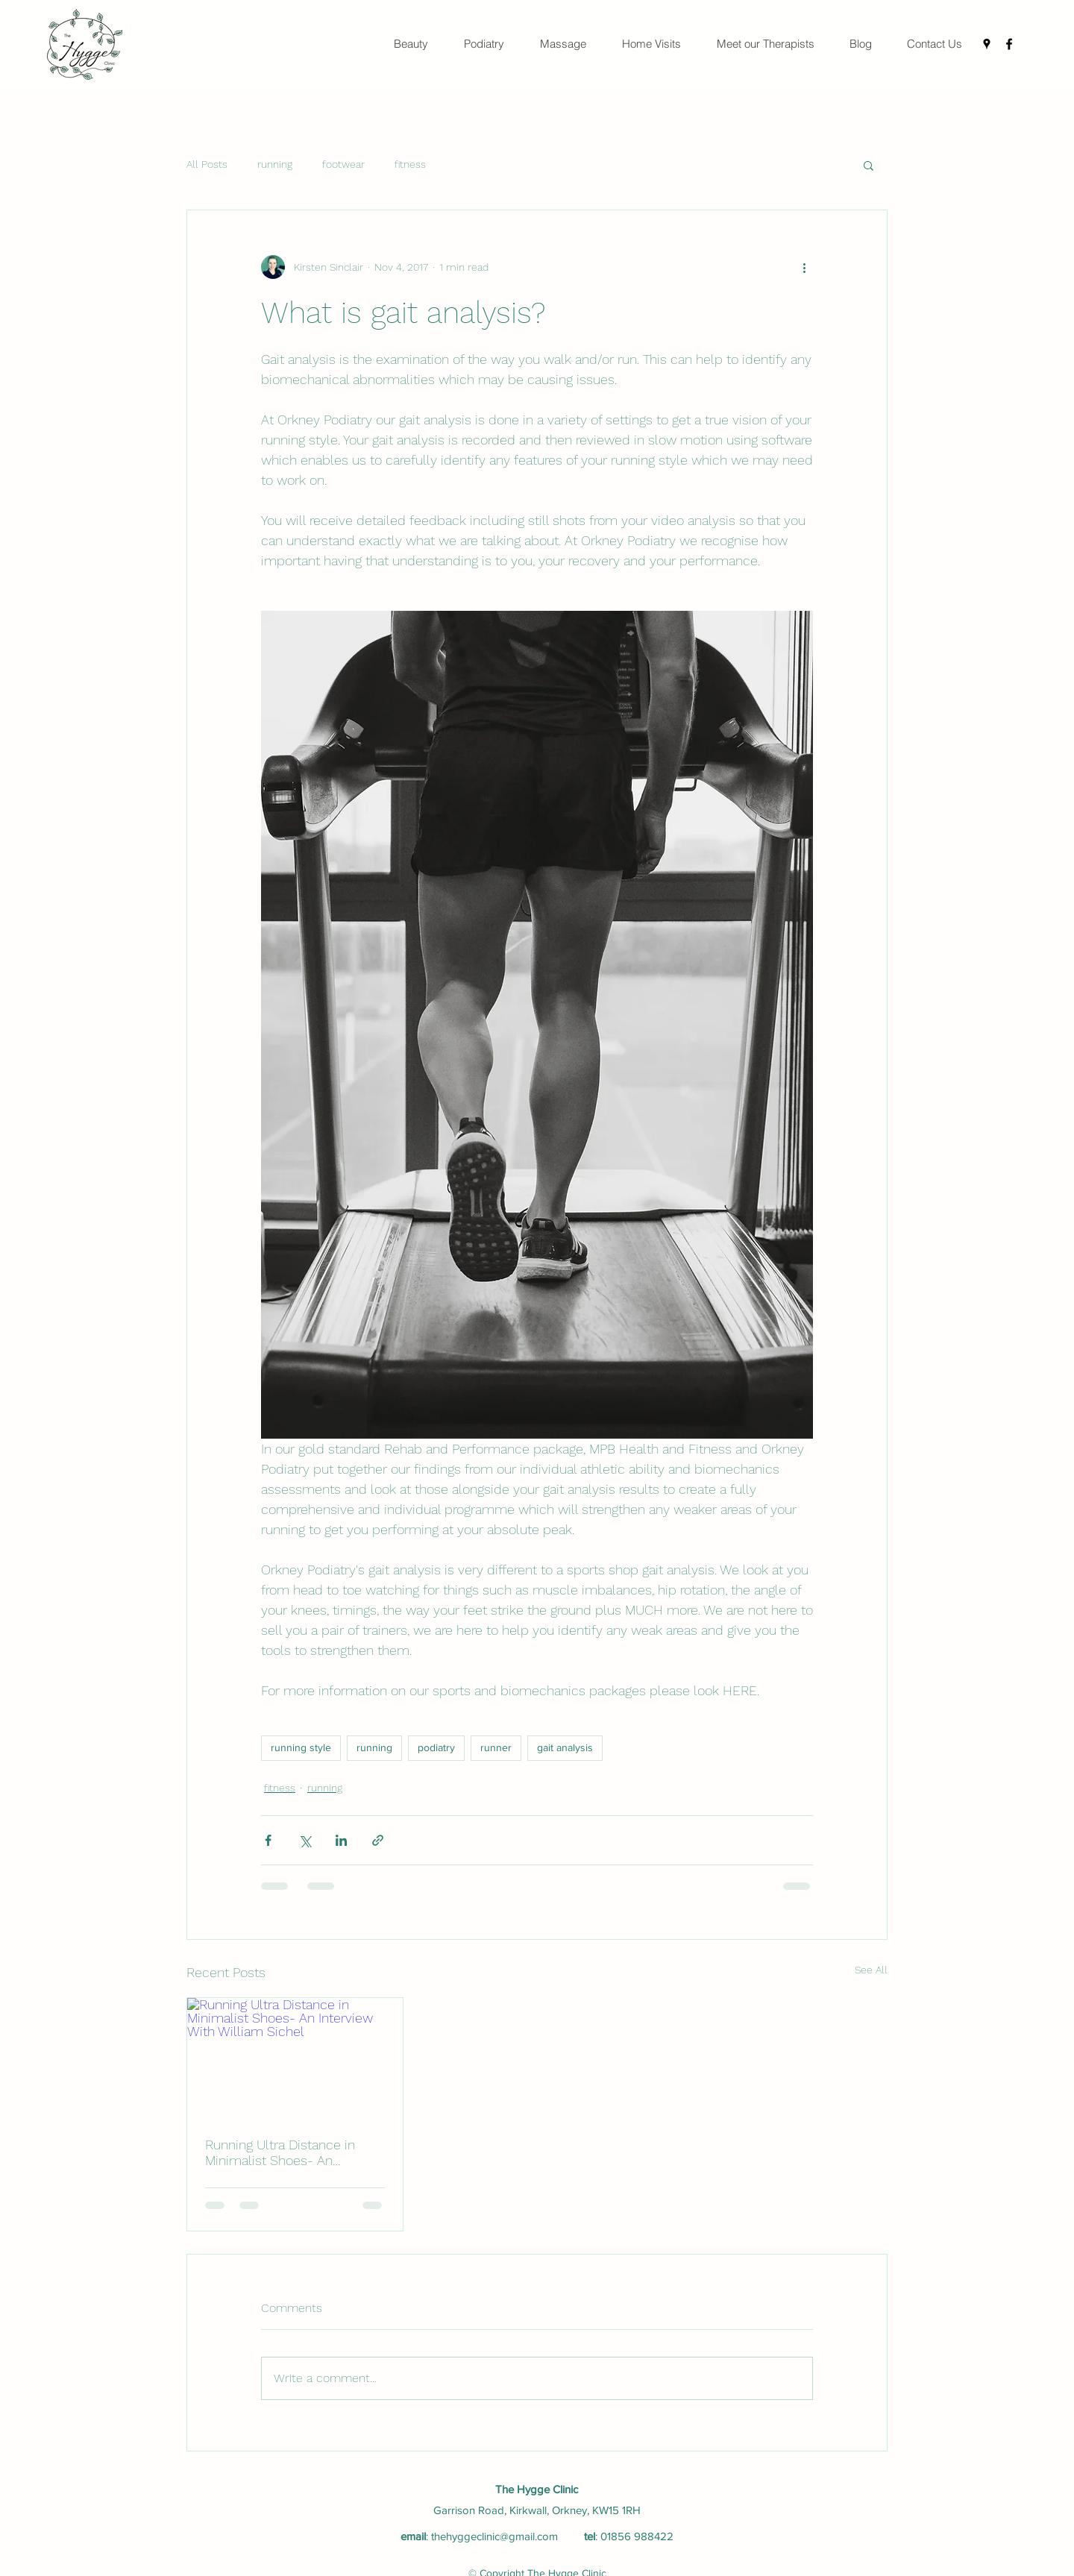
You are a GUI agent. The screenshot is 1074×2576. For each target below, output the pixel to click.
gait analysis (565, 1747)
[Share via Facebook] (268, 1840)
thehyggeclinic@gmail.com (494, 2536)
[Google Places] (986, 44)
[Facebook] (1009, 44)
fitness (410, 164)
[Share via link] (378, 1840)
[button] (868, 165)
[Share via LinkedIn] (341, 1840)
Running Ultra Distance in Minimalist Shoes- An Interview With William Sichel (292, 2152)
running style (301, 1747)
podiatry (436, 1747)
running (274, 164)
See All (871, 1970)
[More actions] (804, 267)
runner (496, 1747)
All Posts (206, 164)
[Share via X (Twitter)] (305, 1840)
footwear (343, 164)
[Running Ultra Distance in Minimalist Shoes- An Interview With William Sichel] (295, 2058)
